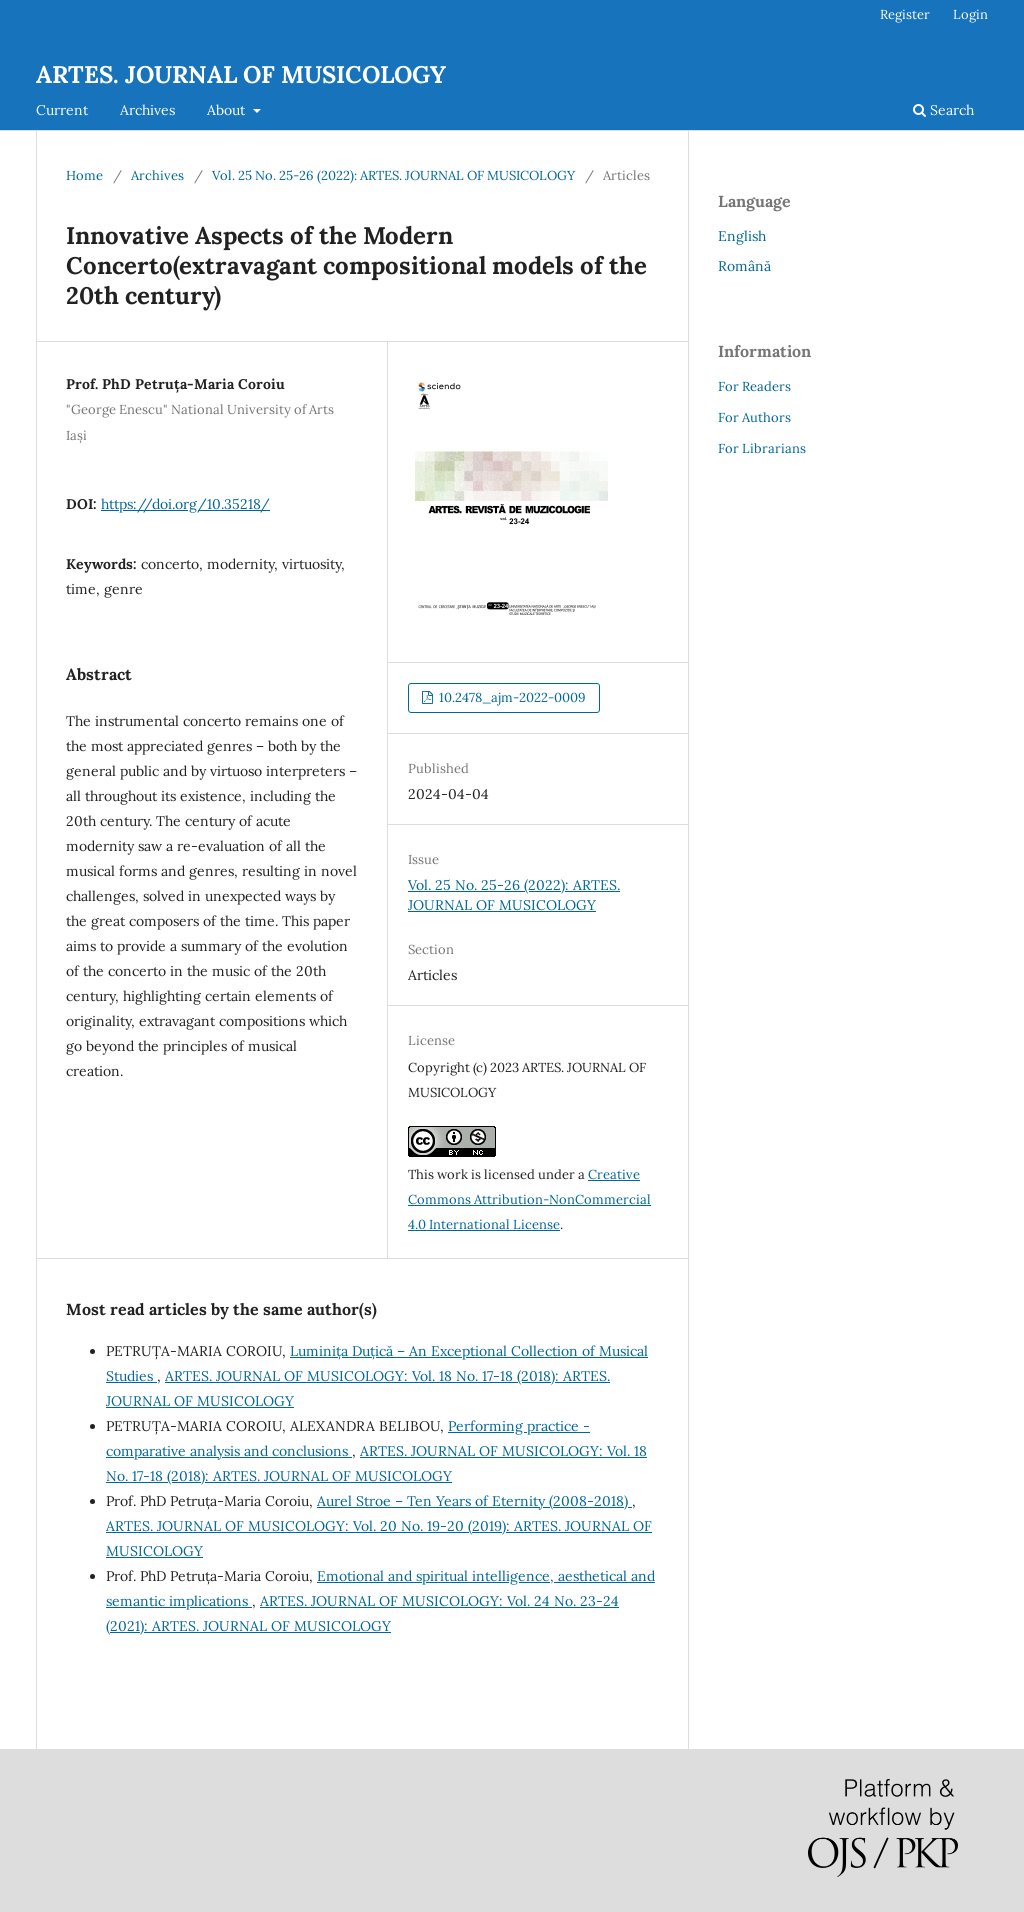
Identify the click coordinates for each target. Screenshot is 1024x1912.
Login (970, 14)
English (742, 236)
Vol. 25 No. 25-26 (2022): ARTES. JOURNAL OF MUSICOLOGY (393, 175)
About (228, 110)
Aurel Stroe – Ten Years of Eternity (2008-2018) (474, 1501)
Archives (147, 110)
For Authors (754, 417)
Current (62, 110)
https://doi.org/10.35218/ (185, 504)
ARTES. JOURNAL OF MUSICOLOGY (241, 74)
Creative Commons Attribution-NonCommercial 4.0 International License (529, 1199)
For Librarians (762, 448)
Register (905, 14)
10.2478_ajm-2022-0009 (511, 697)
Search (943, 110)
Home (84, 175)
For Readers (754, 386)
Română (744, 266)
